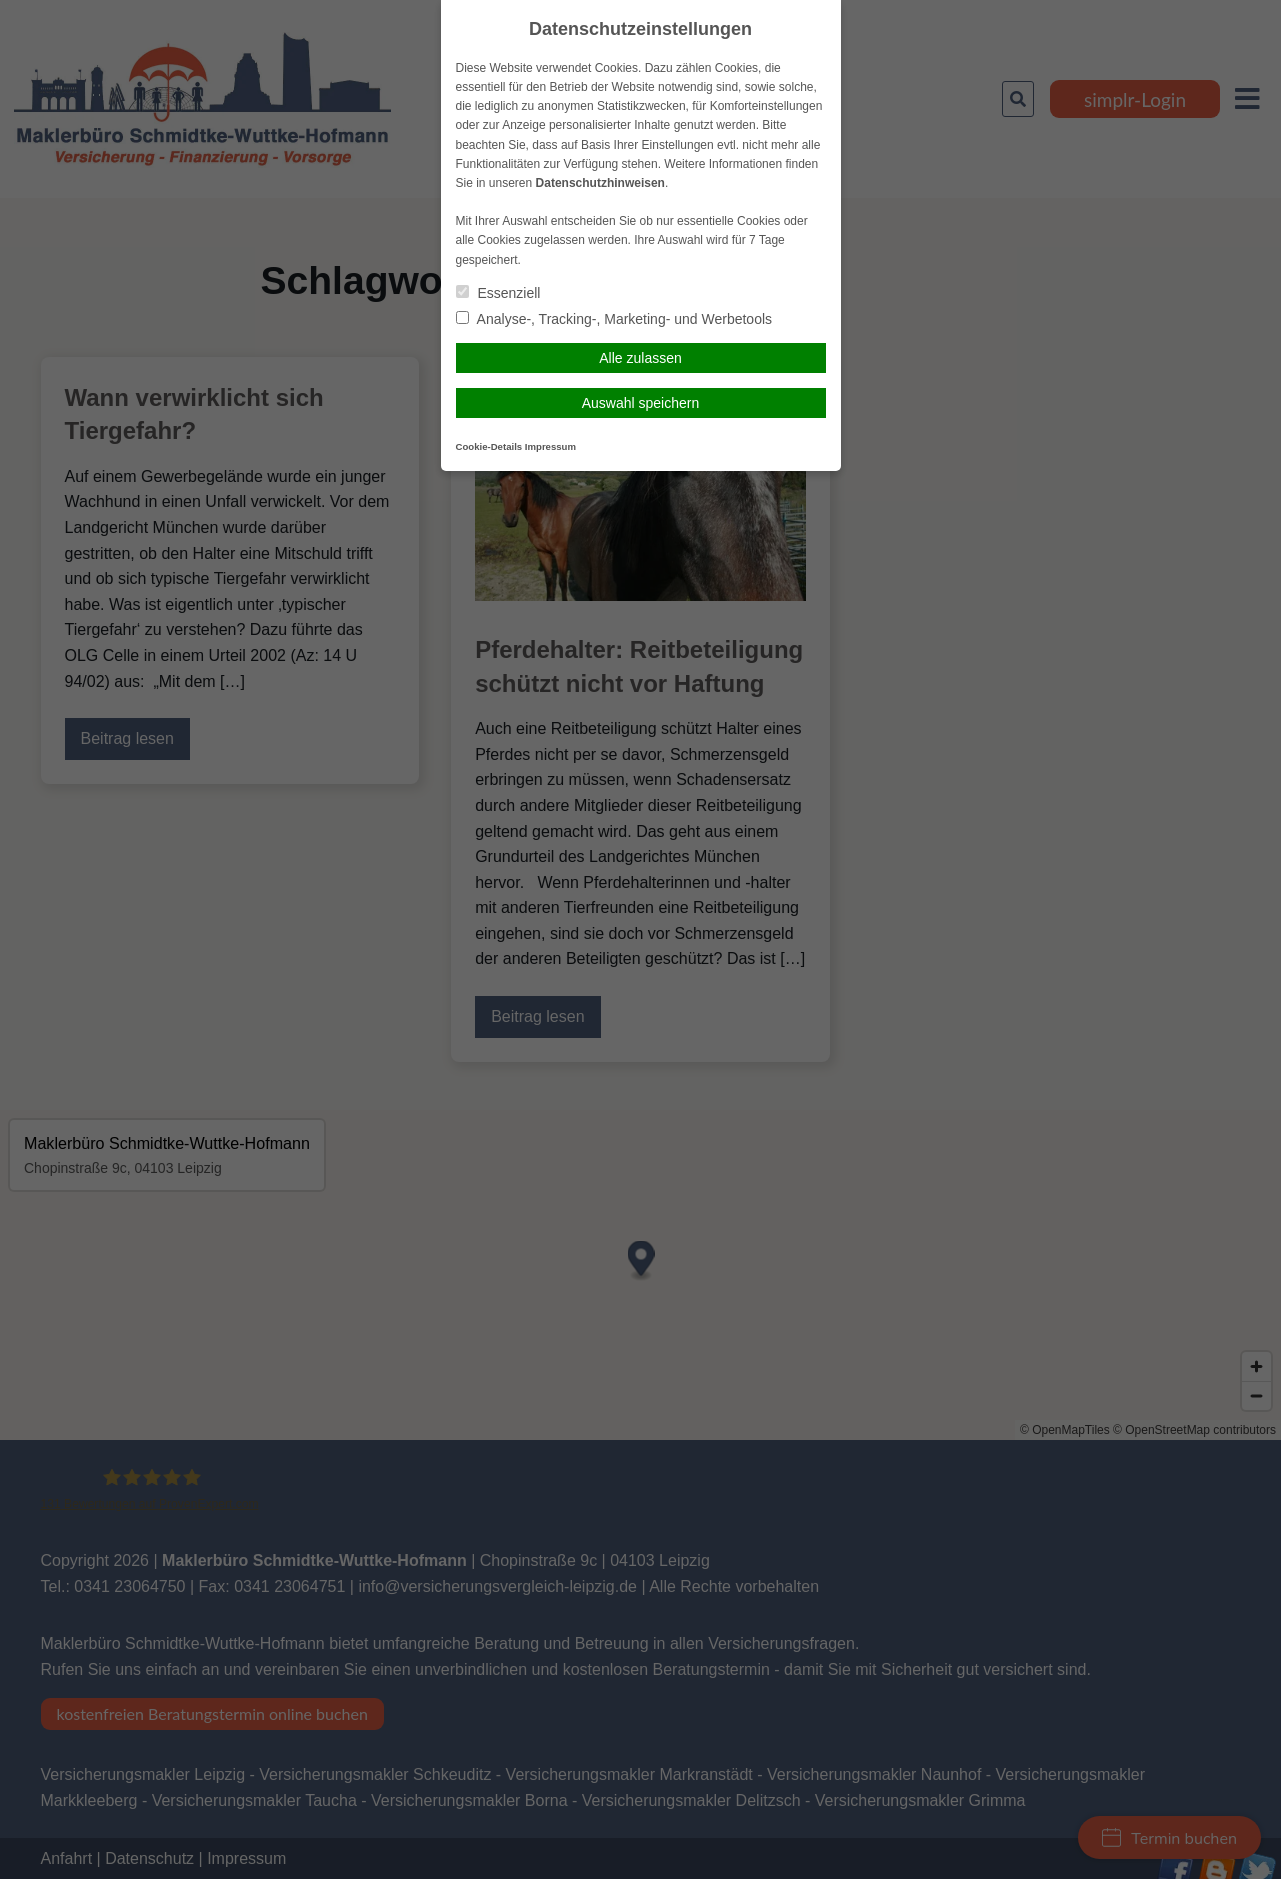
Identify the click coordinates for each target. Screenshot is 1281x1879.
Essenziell (498, 293)
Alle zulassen (640, 358)
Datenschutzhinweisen (600, 183)
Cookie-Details (489, 446)
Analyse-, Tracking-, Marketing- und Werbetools (614, 319)
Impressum (550, 446)
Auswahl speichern (641, 403)
